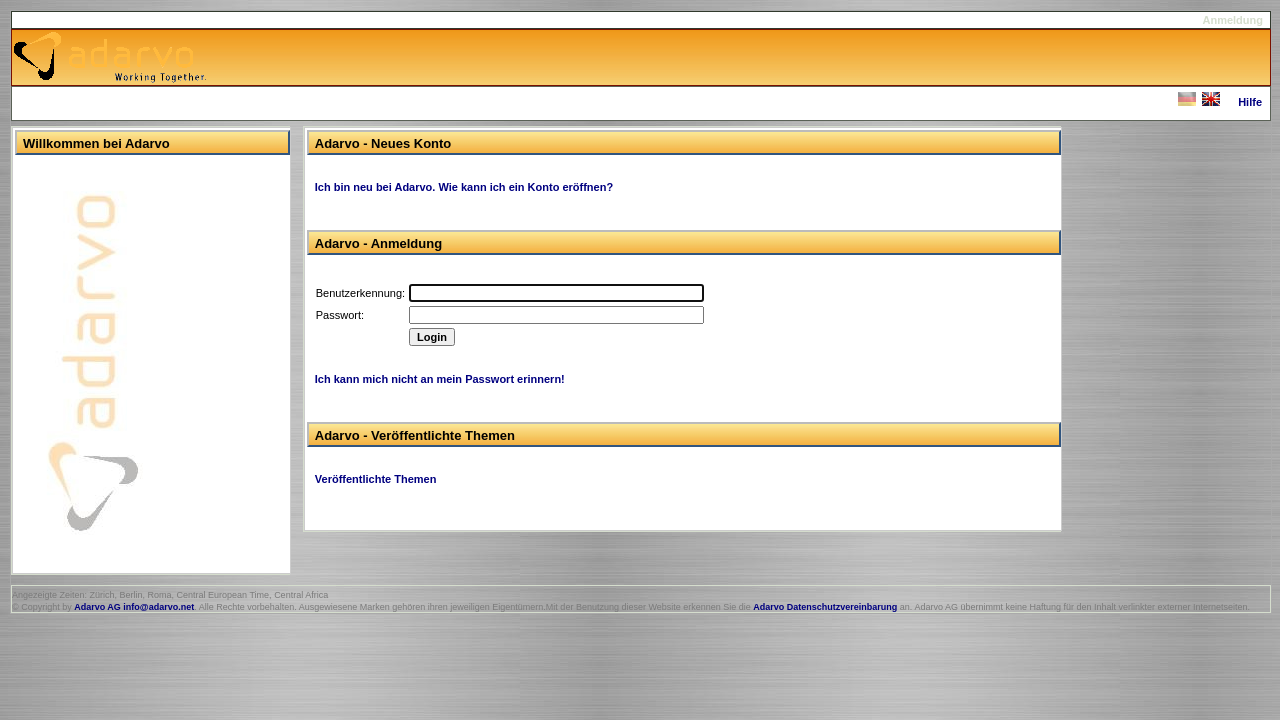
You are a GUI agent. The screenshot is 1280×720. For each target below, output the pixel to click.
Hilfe (1250, 102)
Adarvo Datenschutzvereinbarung (825, 607)
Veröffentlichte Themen (376, 479)
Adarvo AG (97, 607)
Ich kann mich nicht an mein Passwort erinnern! (440, 379)
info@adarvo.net (158, 607)
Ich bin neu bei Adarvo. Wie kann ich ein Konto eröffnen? (464, 187)
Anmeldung (1233, 20)
